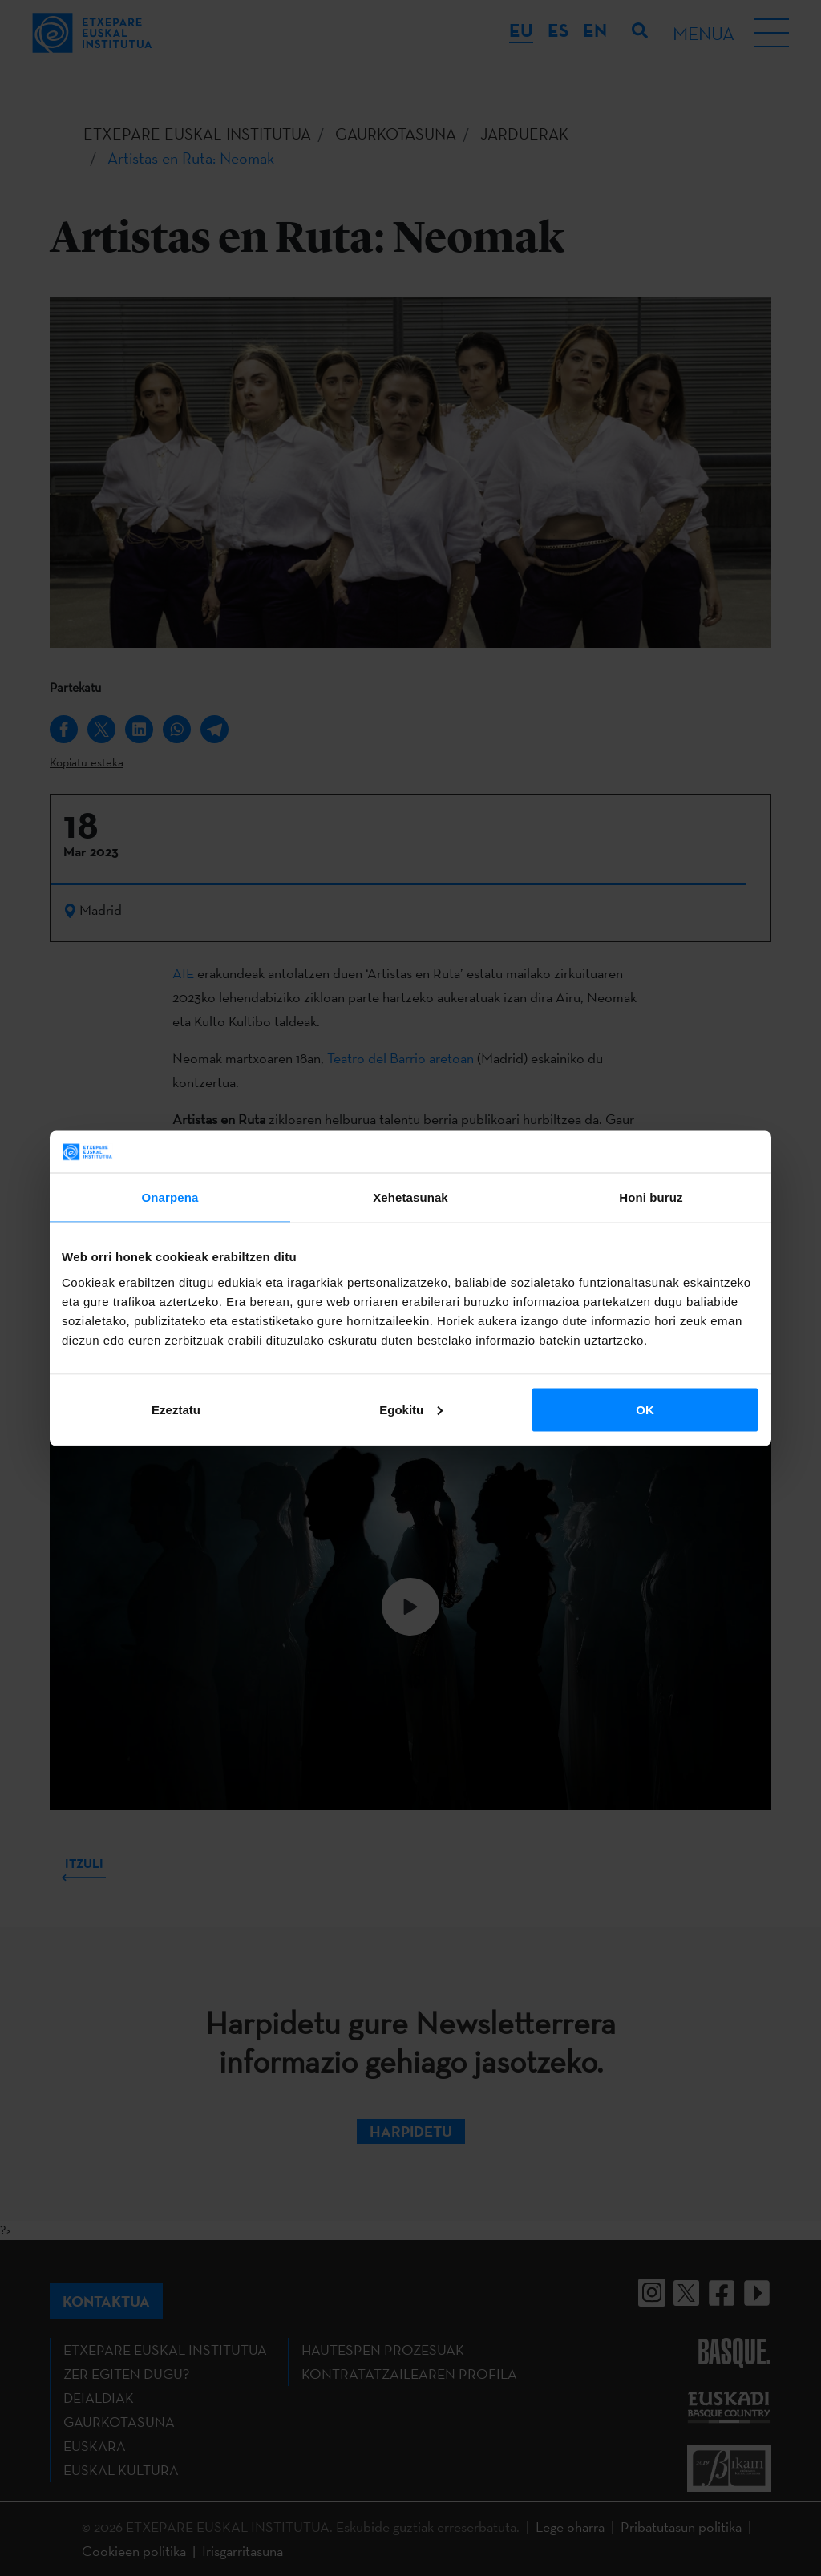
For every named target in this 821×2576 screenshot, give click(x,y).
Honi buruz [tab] (650, 1197)
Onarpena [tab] (170, 1197)
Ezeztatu (176, 1409)
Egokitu (411, 1409)
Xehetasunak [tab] (410, 1197)
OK (645, 1409)
